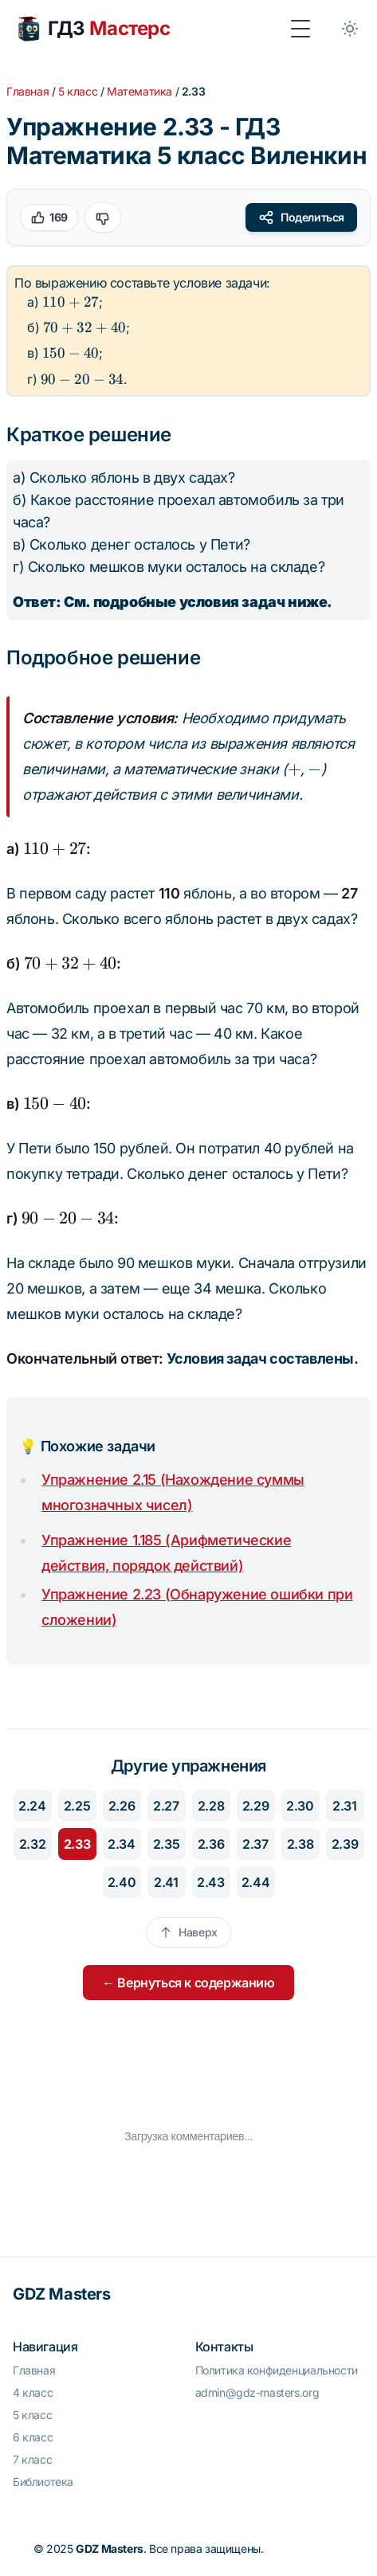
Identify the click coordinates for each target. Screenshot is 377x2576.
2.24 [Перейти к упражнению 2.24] (31, 1806)
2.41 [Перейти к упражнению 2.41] (166, 1882)
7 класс (32, 2459)
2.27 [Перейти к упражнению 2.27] (166, 1806)
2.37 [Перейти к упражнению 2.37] (255, 1844)
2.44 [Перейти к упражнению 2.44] (255, 1882)
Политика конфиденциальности (276, 2370)
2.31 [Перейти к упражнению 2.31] (344, 1806)
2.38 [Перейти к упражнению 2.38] (300, 1844)
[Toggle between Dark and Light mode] (349, 28)
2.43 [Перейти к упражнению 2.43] (210, 1882)
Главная (27, 91)
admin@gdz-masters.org (257, 2392)
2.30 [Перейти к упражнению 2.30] (299, 1806)
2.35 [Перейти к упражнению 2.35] (166, 1844)
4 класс (33, 2392)
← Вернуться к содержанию (188, 1983)
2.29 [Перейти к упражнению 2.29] (255, 1806)
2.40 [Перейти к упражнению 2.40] (121, 1882)
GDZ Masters (62, 2294)
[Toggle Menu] (300, 29)
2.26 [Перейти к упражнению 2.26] (121, 1806)
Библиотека (43, 2481)
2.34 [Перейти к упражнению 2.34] (121, 1844)
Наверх (188, 1932)
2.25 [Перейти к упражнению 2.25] (77, 1806)
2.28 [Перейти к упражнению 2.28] (211, 1806)
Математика (139, 91)
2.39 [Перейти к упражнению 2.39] (345, 1844)
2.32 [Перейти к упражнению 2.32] (32, 1844)
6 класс (33, 2437)
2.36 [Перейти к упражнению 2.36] (211, 1844)
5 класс (77, 91)
